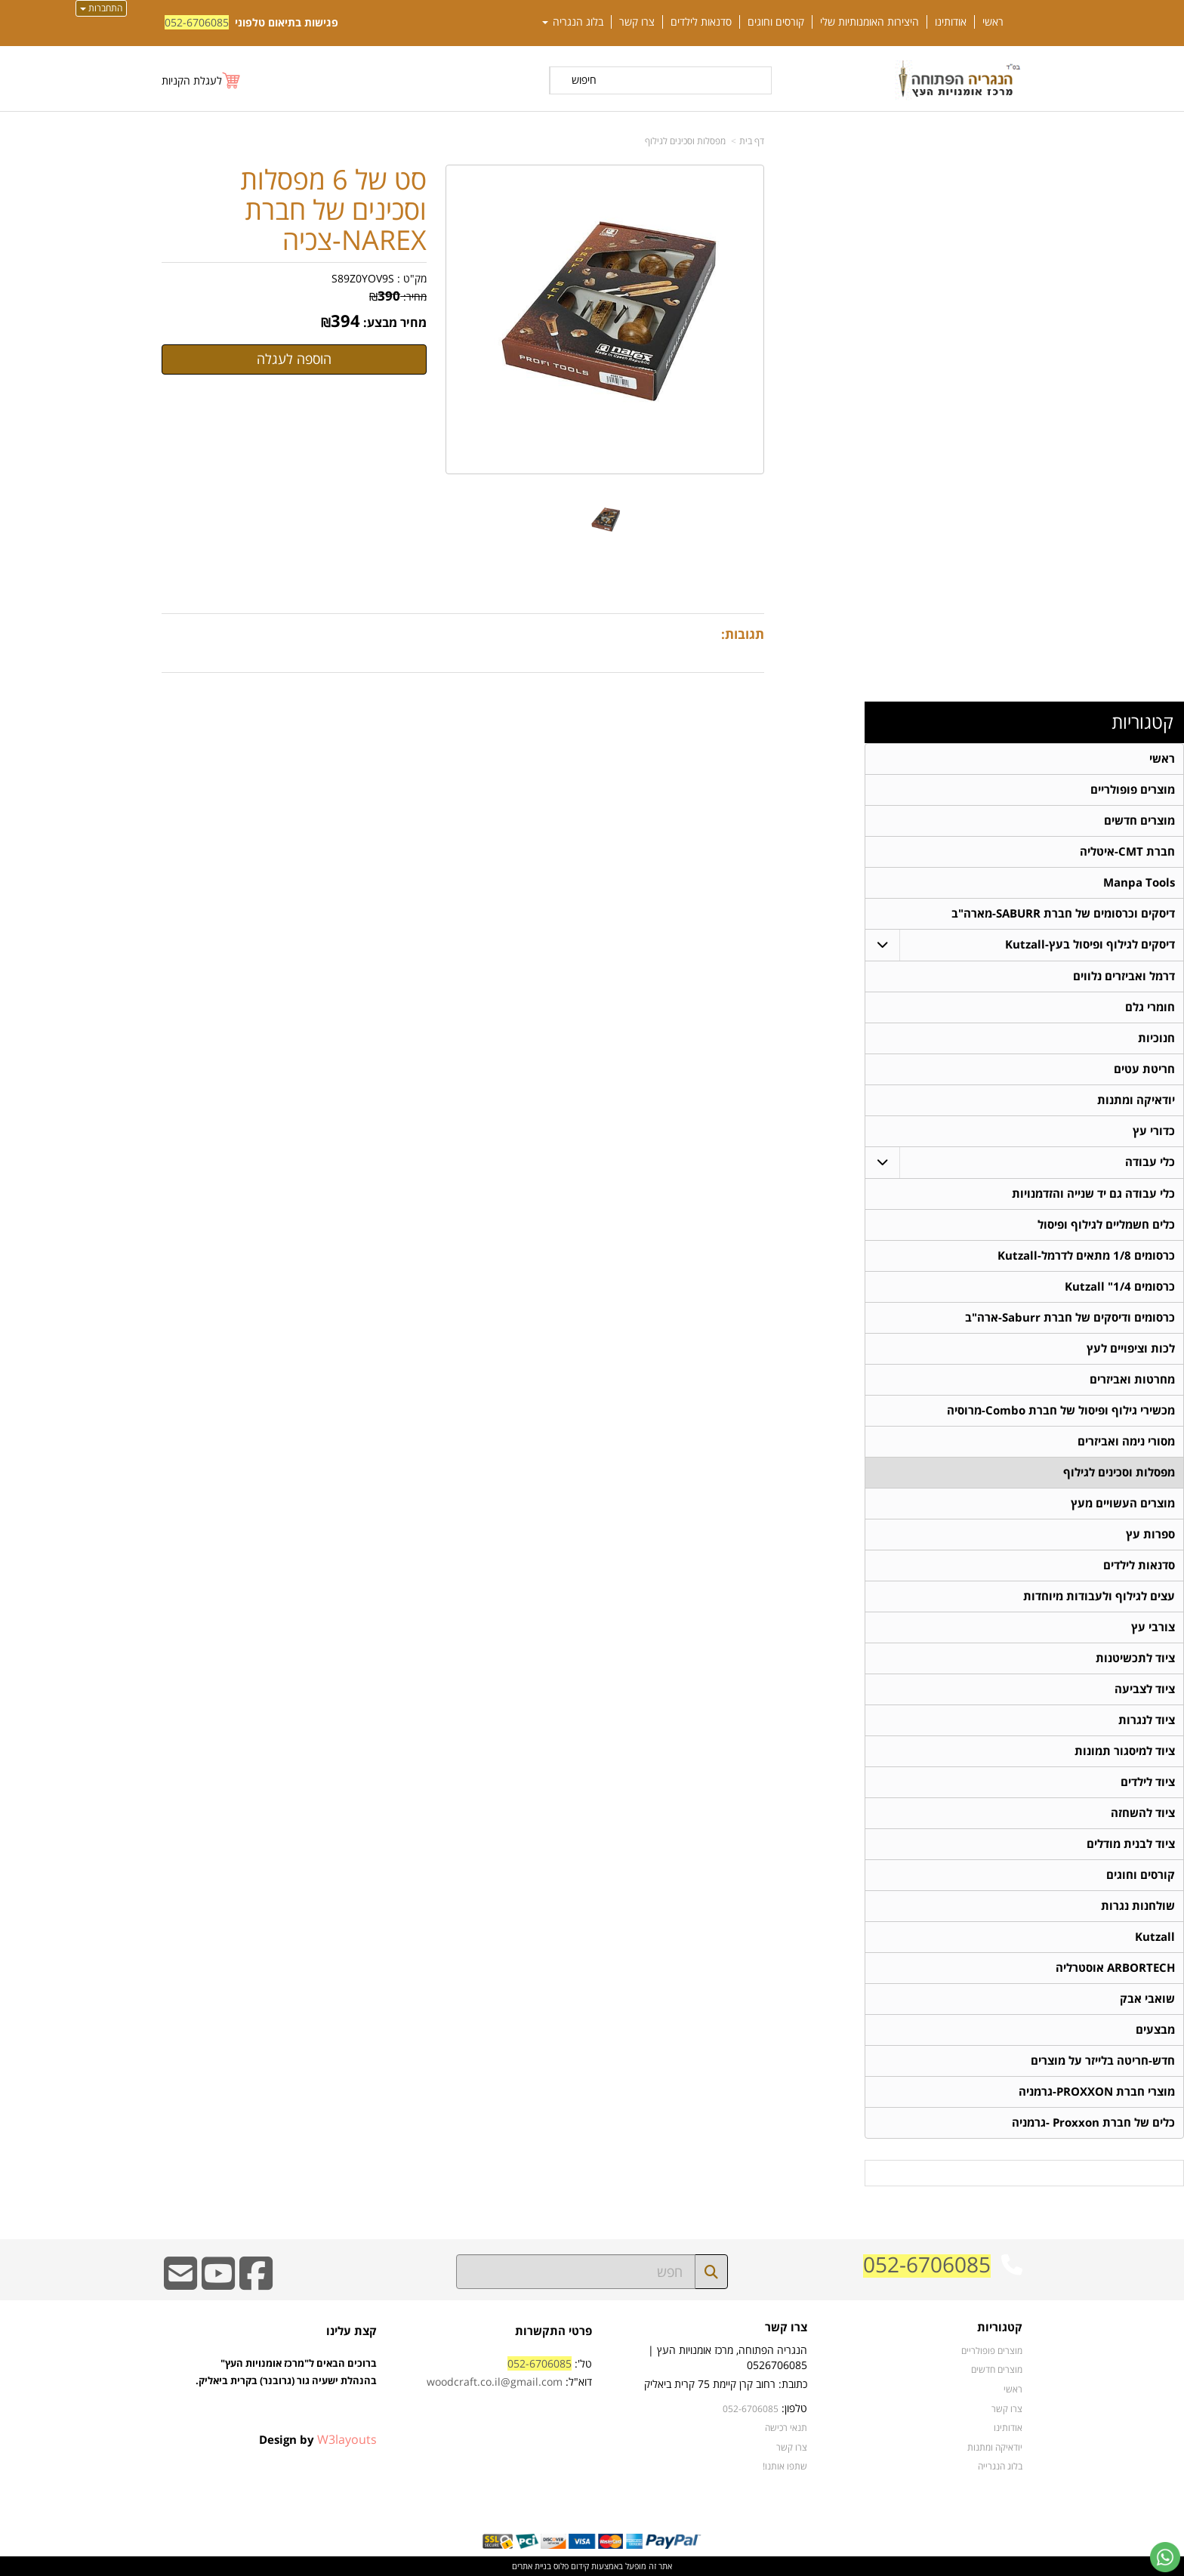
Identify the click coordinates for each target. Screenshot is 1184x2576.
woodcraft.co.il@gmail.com (495, 2381)
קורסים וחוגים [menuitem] (776, 22)
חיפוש (584, 79)
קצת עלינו (351, 2331)
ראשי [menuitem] (993, 22)
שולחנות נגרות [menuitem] (1138, 1906)
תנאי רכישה (786, 2427)
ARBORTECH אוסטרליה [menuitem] (1115, 1968)
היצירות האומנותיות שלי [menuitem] (869, 22)
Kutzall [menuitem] (1155, 1937)
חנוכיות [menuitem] (1156, 1038)
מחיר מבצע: (395, 322)
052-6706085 (197, 22)
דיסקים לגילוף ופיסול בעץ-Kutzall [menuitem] (1090, 944)
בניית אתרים (531, 2565)
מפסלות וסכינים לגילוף (685, 140)
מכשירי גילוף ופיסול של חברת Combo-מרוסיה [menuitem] (1061, 1410)
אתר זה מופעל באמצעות (592, 2565)
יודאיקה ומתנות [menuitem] (1136, 1100)
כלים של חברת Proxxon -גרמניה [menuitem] (1093, 2122)
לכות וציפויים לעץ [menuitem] (1131, 1348)
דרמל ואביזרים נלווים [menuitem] (1124, 976)
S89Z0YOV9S (362, 278)
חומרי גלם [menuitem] (1150, 1007)
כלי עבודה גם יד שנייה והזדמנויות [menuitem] (1093, 1194)
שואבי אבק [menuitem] (1147, 1999)
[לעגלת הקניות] (202, 80)
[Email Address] (180, 2283)
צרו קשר (786, 2327)
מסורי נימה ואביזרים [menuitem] (1126, 1441)
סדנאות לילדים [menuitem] (701, 22)
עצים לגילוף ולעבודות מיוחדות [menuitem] (1099, 1596)
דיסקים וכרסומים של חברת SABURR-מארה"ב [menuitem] (1063, 913)
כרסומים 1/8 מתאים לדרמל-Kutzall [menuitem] (1086, 1255)
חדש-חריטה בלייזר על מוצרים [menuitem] (1103, 2061)
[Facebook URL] (256, 2283)
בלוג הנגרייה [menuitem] (1000, 2466)
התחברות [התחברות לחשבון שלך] (101, 8)
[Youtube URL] (218, 2283)
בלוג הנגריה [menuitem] (572, 22)
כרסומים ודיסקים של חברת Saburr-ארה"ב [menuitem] (1070, 1317)
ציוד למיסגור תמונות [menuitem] (1125, 1751)
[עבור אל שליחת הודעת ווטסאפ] (1165, 2557)
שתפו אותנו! (785, 2466)
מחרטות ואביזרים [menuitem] (1132, 1379)
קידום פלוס (570, 2565)
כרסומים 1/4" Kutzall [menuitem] (1120, 1286)
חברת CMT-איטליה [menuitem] (1127, 851)
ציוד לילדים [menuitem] (1148, 1782)
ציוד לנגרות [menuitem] (1146, 1720)
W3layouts (347, 2439)
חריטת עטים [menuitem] (1144, 1069)
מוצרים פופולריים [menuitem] (1132, 789)
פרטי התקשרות (553, 2331)
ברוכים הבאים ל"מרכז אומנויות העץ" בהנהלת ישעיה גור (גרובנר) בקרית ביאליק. (286, 2388)
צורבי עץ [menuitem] (1153, 1627)
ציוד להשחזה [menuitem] (1143, 1813)
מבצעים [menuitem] (1155, 2030)
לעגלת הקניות (192, 80)
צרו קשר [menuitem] (637, 22)
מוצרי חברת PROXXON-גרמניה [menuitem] (1097, 2091)
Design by (318, 2439)
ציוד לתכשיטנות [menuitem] (1135, 1658)
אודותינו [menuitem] (951, 22)
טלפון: (794, 2408)
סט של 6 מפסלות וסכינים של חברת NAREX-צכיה (333, 210)
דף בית (751, 140)
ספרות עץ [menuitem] (1150, 1534)
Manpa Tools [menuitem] (1139, 882)
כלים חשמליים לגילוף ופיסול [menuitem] (1106, 1224)
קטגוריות (1142, 722)
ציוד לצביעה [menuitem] (1145, 1689)
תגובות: (742, 634)
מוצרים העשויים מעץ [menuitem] (1123, 1503)
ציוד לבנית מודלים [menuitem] (1131, 1844)
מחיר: (398, 296)
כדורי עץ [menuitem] (1154, 1131)
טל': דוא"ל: (509, 2372)
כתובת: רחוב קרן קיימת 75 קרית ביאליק (725, 2384)
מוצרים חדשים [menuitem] (1139, 820)
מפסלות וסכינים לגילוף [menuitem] (1119, 1472)
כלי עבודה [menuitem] (1150, 1162)
